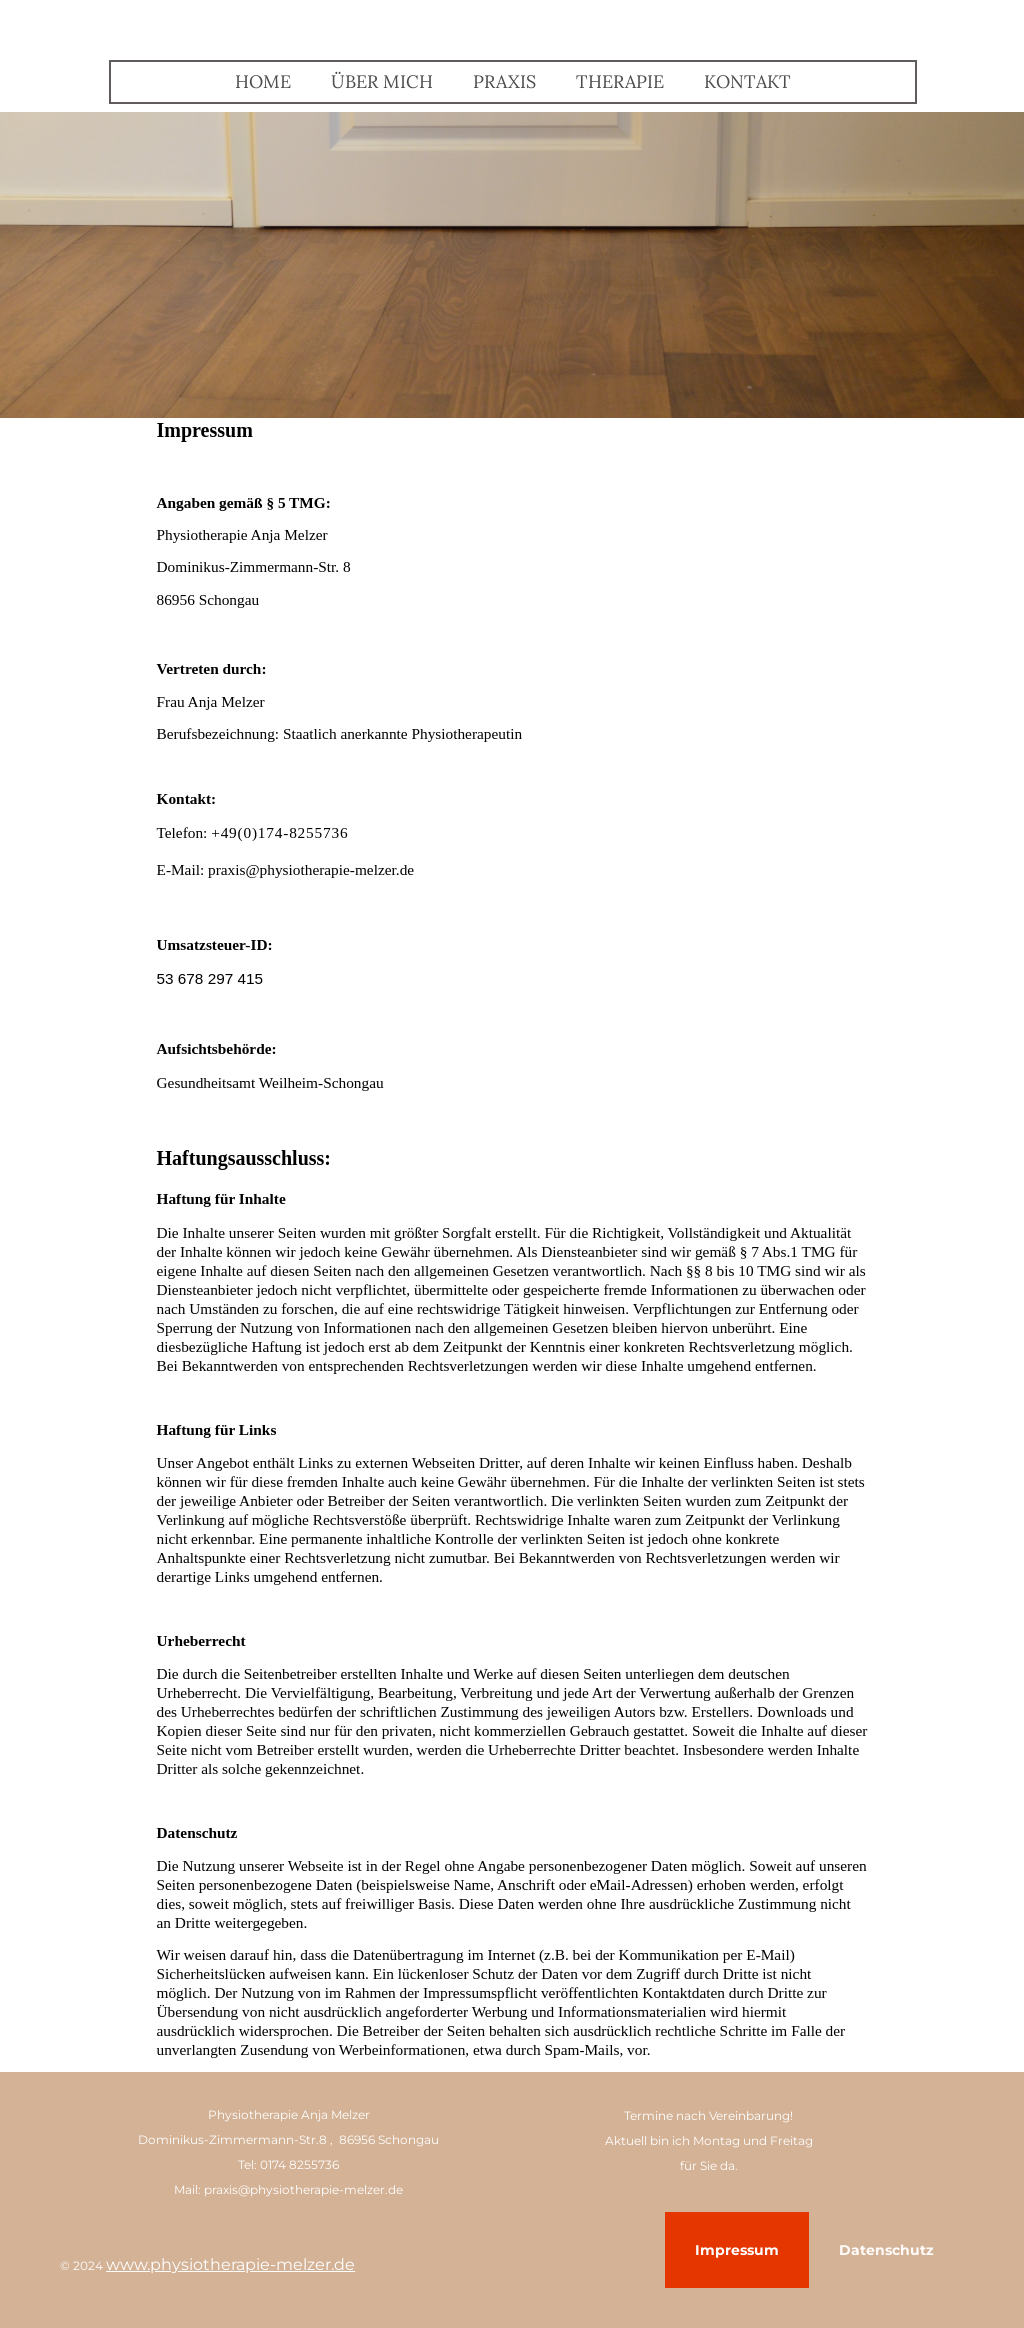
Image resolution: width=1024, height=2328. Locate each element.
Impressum (737, 2250)
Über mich (382, 81)
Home (263, 81)
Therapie (620, 81)
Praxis (504, 81)
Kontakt (747, 81)
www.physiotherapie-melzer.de (230, 2264)
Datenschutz (886, 2250)
